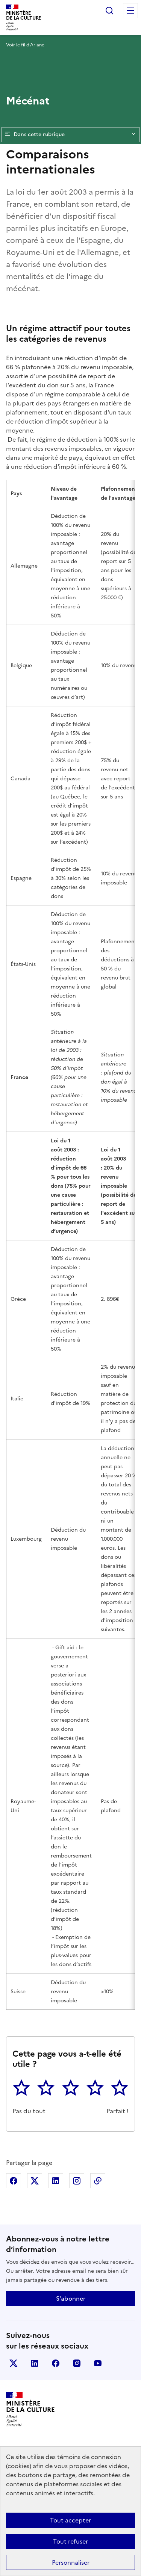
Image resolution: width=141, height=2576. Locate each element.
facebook (55, 2363)
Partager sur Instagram (76, 2180)
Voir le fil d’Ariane (25, 44)
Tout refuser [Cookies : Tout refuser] (70, 2541)
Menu (130, 10)
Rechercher (109, 10)
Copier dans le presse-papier (97, 2180)
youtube (97, 2363)
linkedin (34, 2363)
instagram (76, 2363)
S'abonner (70, 2298)
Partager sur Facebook (13, 2180)
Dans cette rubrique (70, 134)
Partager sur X (34, 2180)
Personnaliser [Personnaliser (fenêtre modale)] (70, 2562)
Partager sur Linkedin (55, 2180)
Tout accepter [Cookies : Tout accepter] (70, 2520)
